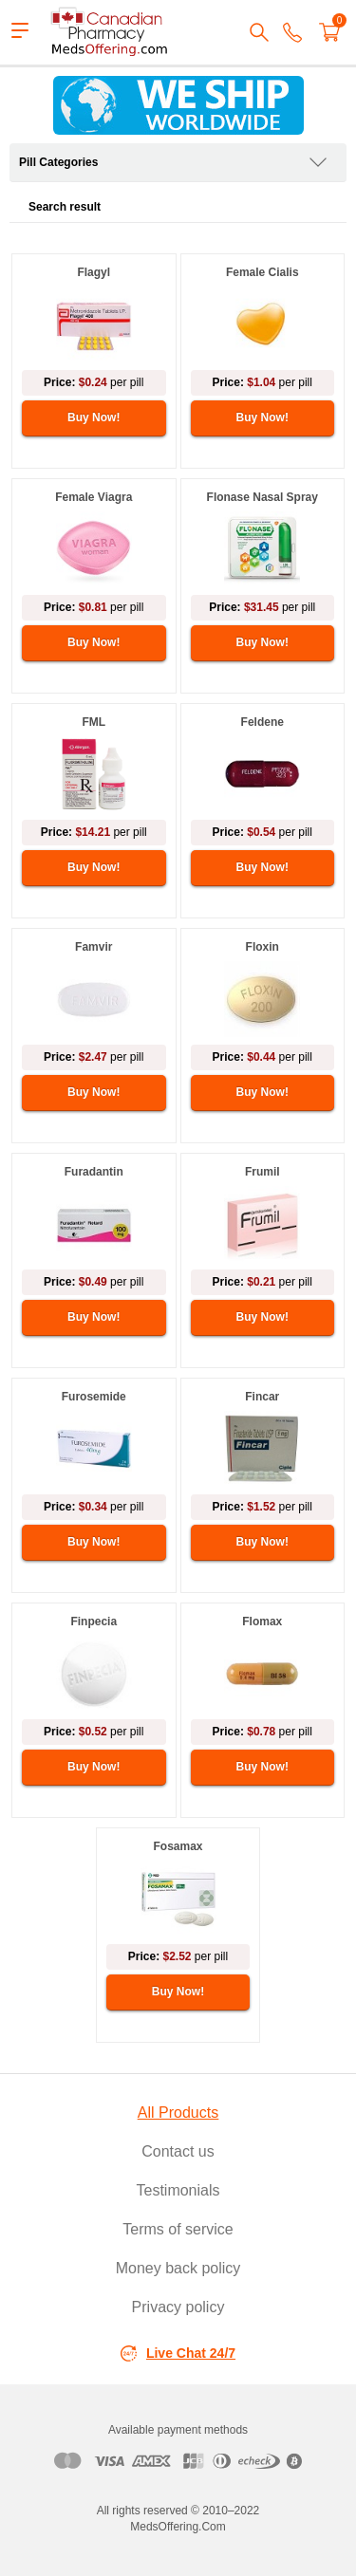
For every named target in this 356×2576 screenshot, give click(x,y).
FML (93, 722)
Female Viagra (93, 497)
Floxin (262, 947)
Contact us (177, 2151)
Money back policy (178, 2268)
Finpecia (93, 1621)
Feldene (262, 722)
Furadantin (94, 1171)
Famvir (93, 947)
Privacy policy (178, 2307)
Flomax (262, 1621)
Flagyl (93, 272)
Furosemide (94, 1396)
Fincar (262, 1396)
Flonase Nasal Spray (262, 497)
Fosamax (177, 1846)
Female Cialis (262, 272)
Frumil (262, 1171)
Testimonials (177, 2190)
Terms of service (177, 2229)
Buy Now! (93, 417)
